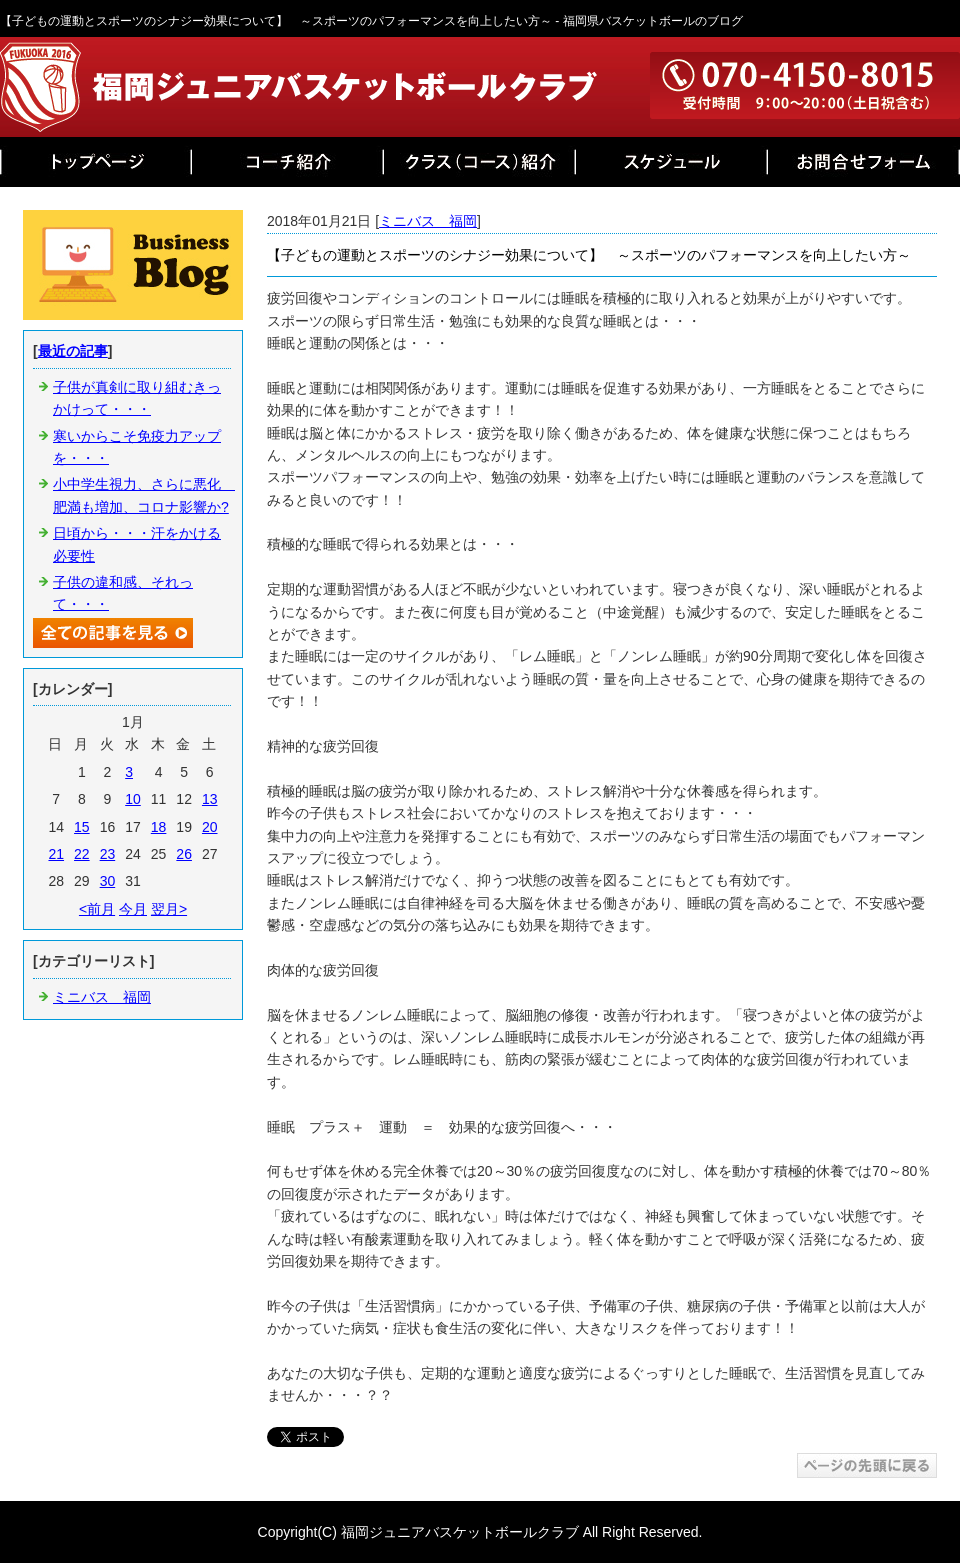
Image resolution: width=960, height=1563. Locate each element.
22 (82, 854)
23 (108, 854)
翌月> (169, 909)
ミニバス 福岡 (428, 221)
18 (159, 827)
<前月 (97, 909)
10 (133, 799)
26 (184, 854)
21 (56, 854)
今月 (133, 909)
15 (82, 827)
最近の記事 (73, 351)
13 (210, 799)
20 (210, 827)
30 (108, 881)
